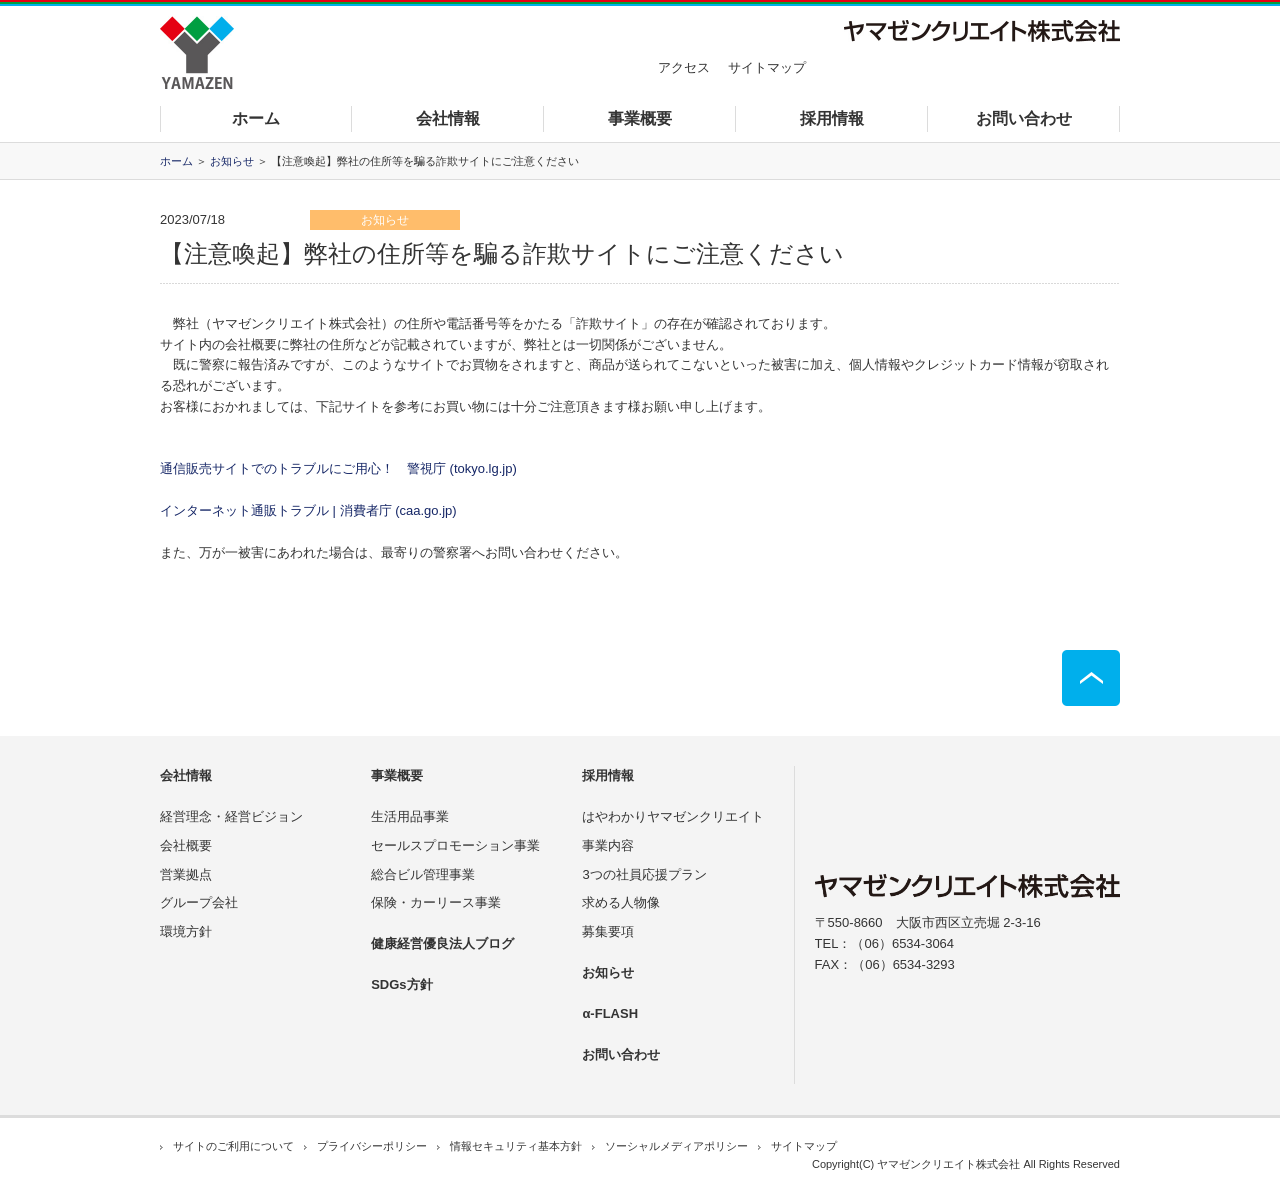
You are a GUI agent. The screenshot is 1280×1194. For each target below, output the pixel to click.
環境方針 (186, 931)
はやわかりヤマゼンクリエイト (673, 816)
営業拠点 (186, 874)
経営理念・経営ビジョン (231, 816)
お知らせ (232, 161)
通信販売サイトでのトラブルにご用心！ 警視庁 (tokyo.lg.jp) (338, 468)
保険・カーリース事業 (436, 902)
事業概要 (640, 118)
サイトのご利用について (233, 1146)
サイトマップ (767, 67)
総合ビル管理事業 (423, 874)
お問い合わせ (1024, 118)
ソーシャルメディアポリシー (676, 1146)
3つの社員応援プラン (644, 874)
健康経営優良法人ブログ (442, 943)
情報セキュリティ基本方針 (516, 1146)
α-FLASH (610, 1013)
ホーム (256, 118)
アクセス (684, 67)
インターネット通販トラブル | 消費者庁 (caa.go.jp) (308, 510)
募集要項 (608, 931)
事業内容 (608, 845)
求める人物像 (621, 902)
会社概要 (186, 845)
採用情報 (832, 118)
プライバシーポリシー (372, 1146)
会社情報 (448, 118)
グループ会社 (199, 902)
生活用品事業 (410, 816)
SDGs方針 (401, 984)
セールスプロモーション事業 (455, 845)
